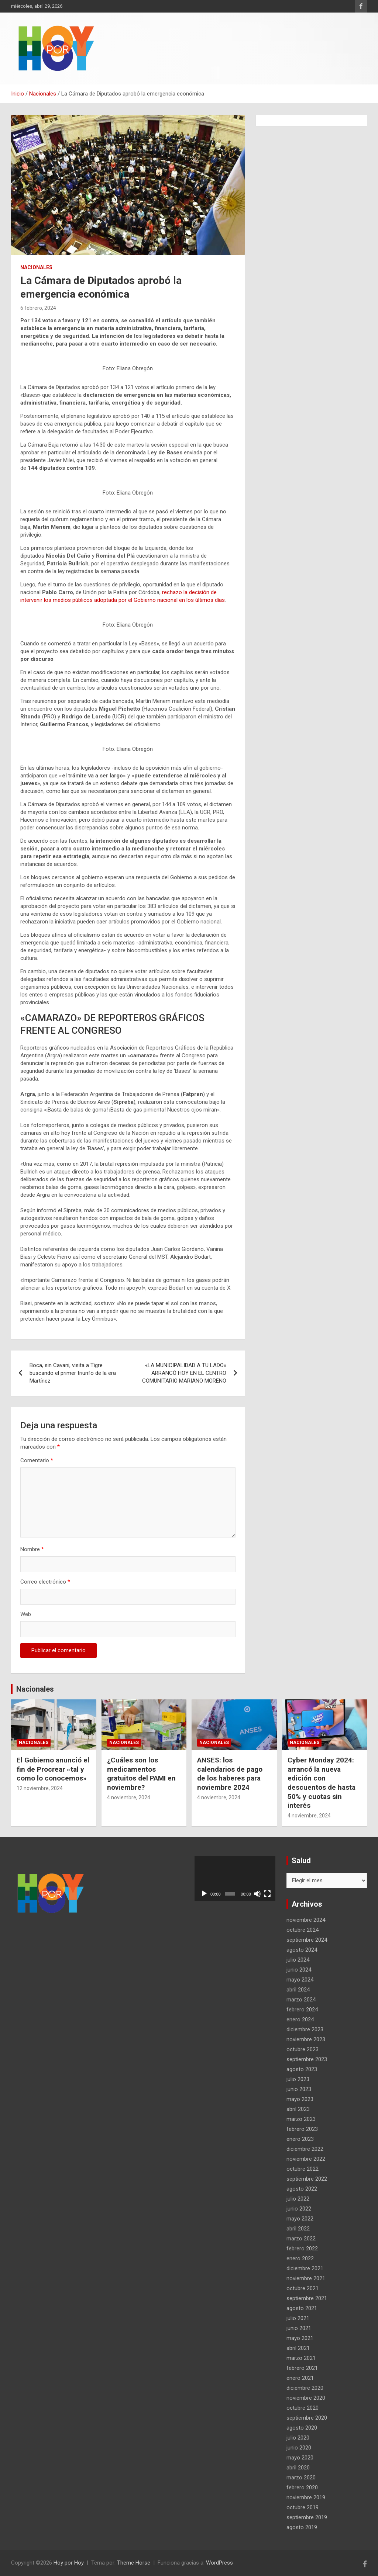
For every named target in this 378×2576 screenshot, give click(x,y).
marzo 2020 (301, 2477)
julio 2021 (297, 2318)
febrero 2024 (302, 2009)
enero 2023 (300, 2139)
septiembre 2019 (306, 2517)
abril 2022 (298, 2228)
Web (25, 1614)
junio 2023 (298, 2089)
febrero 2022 (302, 2248)
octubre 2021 (302, 2288)
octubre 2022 (302, 2169)
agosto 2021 (301, 2308)
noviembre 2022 (305, 2159)
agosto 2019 (301, 2527)
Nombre (32, 1549)
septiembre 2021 (306, 2298)
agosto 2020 (301, 2427)
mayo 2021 (299, 2338)
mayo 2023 (299, 2099)
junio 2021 (298, 2328)
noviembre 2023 (305, 2039)
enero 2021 (300, 2378)
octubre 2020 (302, 2408)
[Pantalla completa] (267, 1893)
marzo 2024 (301, 1999)
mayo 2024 (299, 1979)
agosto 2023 (301, 2069)
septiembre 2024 (306, 1940)
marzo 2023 (301, 2119)
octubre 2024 (302, 1930)
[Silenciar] (257, 1893)
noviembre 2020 (305, 2398)
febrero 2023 (302, 2129)
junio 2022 (298, 2208)
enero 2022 (300, 2258)
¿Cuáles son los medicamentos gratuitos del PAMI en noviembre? (141, 1774)
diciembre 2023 (304, 2029)
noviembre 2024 (305, 1920)
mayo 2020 (299, 2457)
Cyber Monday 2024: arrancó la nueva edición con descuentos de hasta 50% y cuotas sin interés (321, 1783)
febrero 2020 (302, 2487)
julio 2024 (297, 1959)
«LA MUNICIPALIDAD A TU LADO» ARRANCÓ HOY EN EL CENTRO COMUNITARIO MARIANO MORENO (184, 1373)
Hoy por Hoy (69, 2562)
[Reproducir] (204, 1893)
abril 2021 (298, 2348)
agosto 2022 (301, 2188)
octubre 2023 (302, 2049)
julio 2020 (297, 2437)
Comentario (36, 1460)
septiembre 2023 (306, 2059)
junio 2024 (298, 1969)
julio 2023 (297, 2079)
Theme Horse (133, 2562)
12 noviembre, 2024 (40, 1788)
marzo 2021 (301, 2358)
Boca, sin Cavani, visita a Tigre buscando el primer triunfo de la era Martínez (73, 1373)
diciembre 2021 (304, 2268)
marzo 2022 (301, 2238)
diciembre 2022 (304, 2149)
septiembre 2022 (306, 2178)
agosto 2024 (301, 1949)
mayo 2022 (299, 2218)
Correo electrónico (45, 1581)
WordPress (219, 2562)
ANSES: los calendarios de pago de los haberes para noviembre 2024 (229, 1774)
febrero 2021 (302, 2368)
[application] (235, 1878)
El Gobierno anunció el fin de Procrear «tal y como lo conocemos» (53, 1769)
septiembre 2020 (306, 2417)
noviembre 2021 (305, 2278)
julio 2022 (297, 2198)
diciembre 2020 (304, 2388)
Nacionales (36, 267)
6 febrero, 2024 (38, 308)
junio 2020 (298, 2447)
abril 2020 (298, 2467)
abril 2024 (298, 1989)
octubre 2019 (302, 2507)
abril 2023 (298, 2109)
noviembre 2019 (305, 2497)
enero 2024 (300, 2019)
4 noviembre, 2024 (128, 1797)
